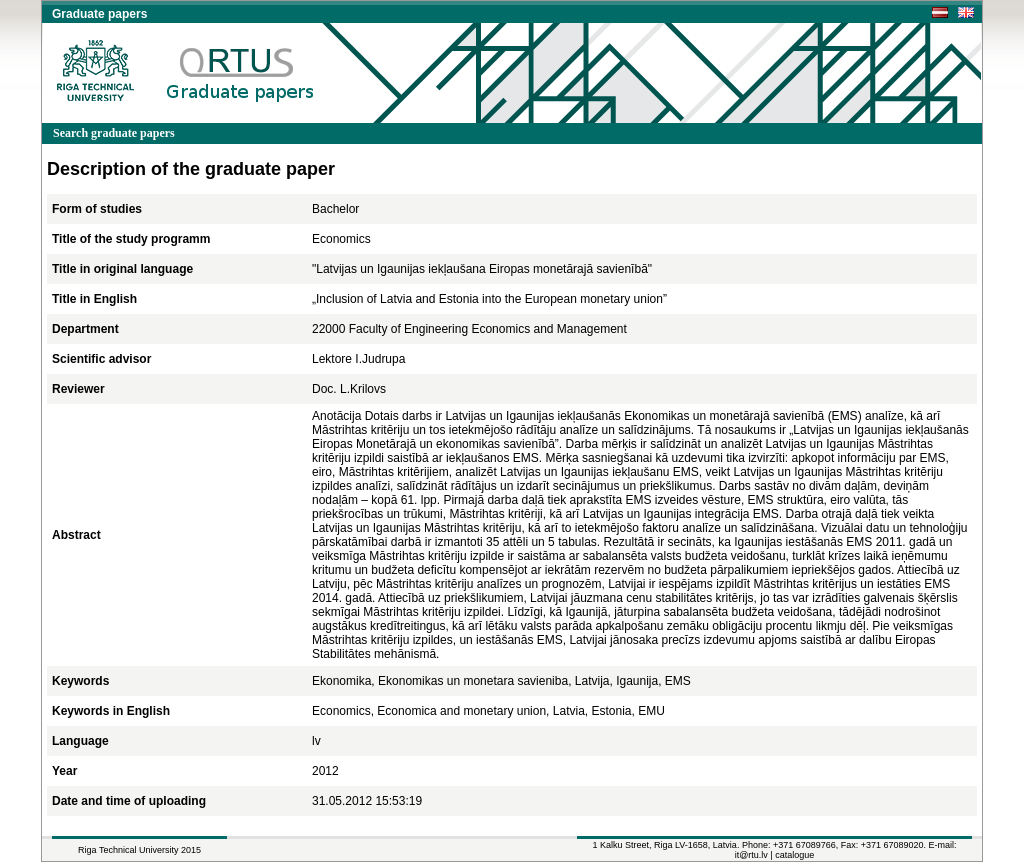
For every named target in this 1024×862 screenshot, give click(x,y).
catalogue (794, 855)
